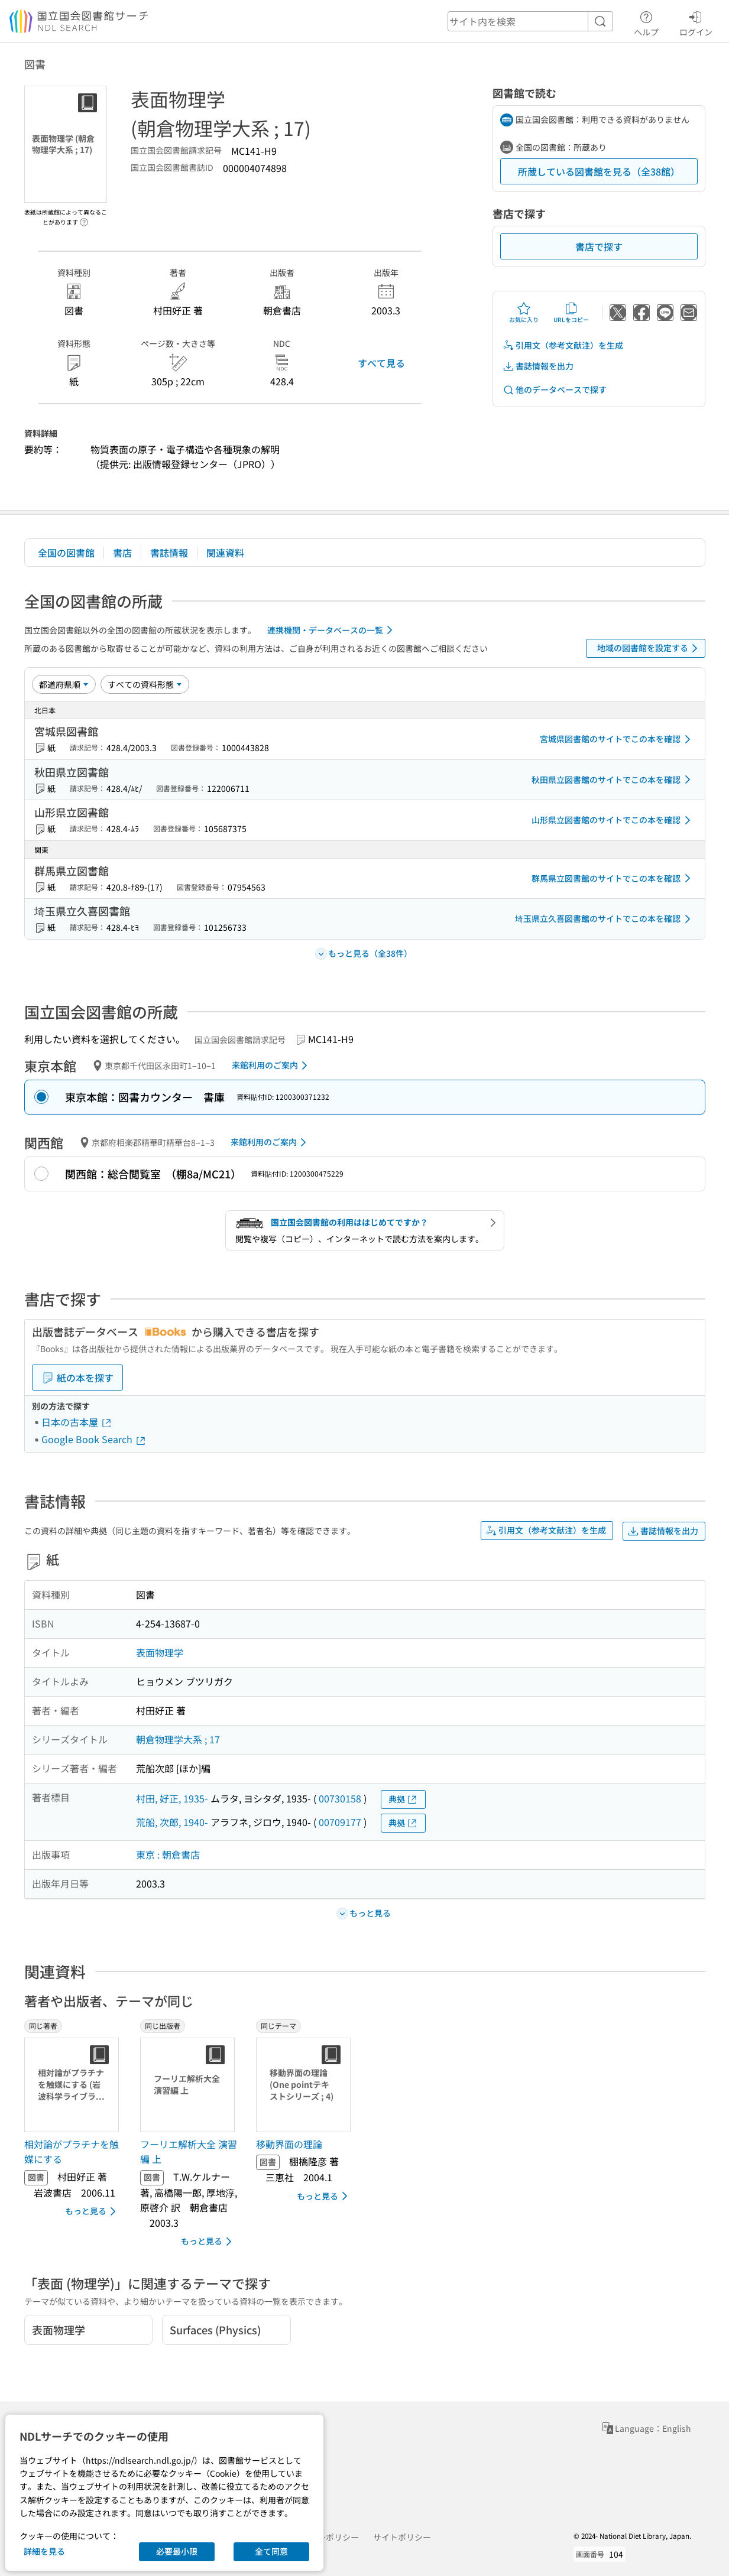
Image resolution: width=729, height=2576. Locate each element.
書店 (122, 552)
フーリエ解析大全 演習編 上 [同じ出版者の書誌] (188, 2151)
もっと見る (92, 2211)
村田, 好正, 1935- (172, 1798)
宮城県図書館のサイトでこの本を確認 (617, 739)
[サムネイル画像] (74, 2085)
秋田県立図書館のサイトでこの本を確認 (613, 779)
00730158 (340, 1798)
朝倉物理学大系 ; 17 (178, 1739)
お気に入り (524, 312)
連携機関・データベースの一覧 (332, 630)
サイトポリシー (402, 2537)
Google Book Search (94, 1439)
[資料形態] (145, 684)
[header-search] (530, 21)
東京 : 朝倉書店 (168, 1854)
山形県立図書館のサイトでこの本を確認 (613, 820)
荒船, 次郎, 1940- (172, 1822)
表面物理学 (159, 1652)
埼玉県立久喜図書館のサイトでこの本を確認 (605, 919)
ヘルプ (646, 22)
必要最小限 (176, 2551)
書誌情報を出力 (538, 366)
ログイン (695, 22)
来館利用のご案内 (272, 1065)
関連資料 (225, 552)
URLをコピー (571, 312)
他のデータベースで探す (555, 390)
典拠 (403, 1799)
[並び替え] (64, 684)
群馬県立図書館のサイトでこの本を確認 (613, 878)
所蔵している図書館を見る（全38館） (599, 171)
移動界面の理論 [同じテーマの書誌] (289, 2144)
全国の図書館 (66, 552)
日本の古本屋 (76, 1422)
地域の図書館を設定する (649, 648)
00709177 (340, 1822)
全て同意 (271, 2551)
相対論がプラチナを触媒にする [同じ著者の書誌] (71, 2151)
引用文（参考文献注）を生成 (563, 345)
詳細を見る (44, 2551)
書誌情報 (169, 552)
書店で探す (599, 246)
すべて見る (381, 363)
